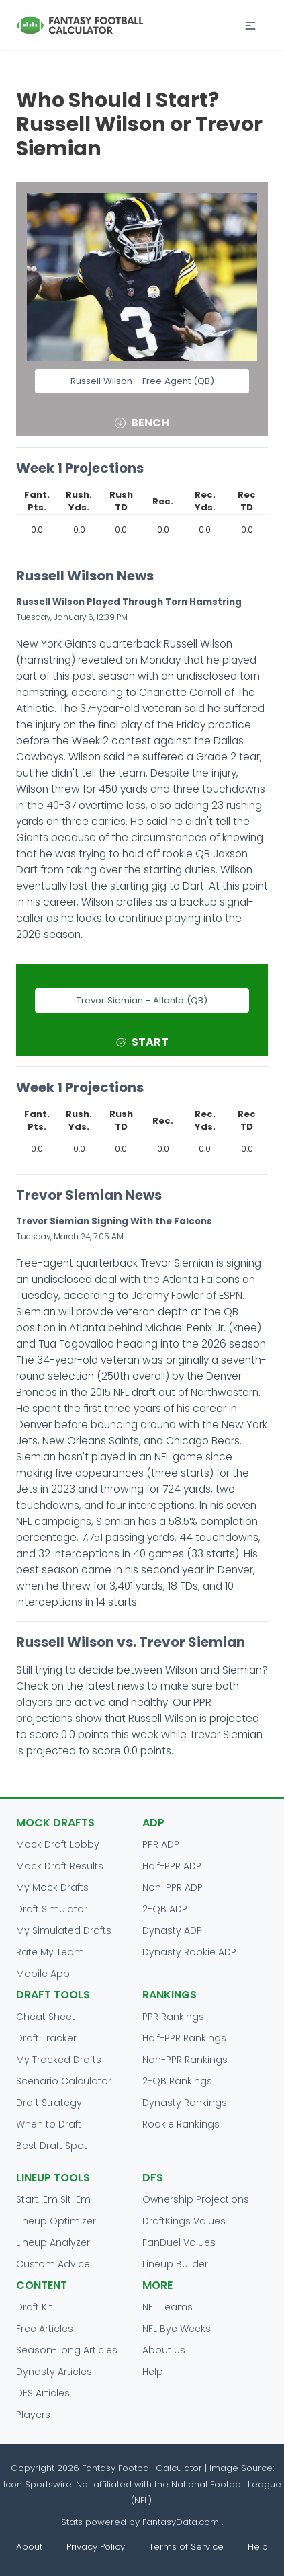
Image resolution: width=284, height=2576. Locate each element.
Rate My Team (50, 1952)
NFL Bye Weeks (176, 2328)
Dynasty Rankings (184, 2102)
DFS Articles (43, 2393)
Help (152, 2371)
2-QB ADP (164, 1909)
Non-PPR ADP (172, 1887)
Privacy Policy (95, 2546)
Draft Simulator (51, 1909)
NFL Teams (167, 2307)
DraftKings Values (184, 2221)
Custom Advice (53, 2264)
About (29, 2546)
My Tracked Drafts (58, 2059)
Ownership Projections (195, 2199)
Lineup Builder (175, 2264)
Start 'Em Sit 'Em (53, 2199)
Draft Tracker (46, 2038)
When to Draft (48, 2124)
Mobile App (43, 1973)
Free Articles (44, 2328)
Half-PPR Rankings (184, 2038)
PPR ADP (160, 1844)
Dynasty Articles (54, 2371)
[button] (250, 25)
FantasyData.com (182, 2521)
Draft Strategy (49, 2102)
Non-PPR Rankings (185, 2059)
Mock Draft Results (59, 1866)
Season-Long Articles (66, 2350)
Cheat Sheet (45, 2016)
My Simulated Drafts (63, 1930)
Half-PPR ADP (171, 1866)
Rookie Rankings (181, 2124)
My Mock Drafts (52, 1887)
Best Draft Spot (51, 2145)
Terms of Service (186, 2546)
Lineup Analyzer (53, 2242)
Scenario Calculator (63, 2081)
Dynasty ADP (172, 1930)
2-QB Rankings (177, 2081)
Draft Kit (34, 2307)
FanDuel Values (179, 2242)
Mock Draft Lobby (57, 1844)
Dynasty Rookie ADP (189, 1952)
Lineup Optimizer (56, 2221)
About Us (163, 2350)
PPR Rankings (173, 2016)
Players (33, 2414)
